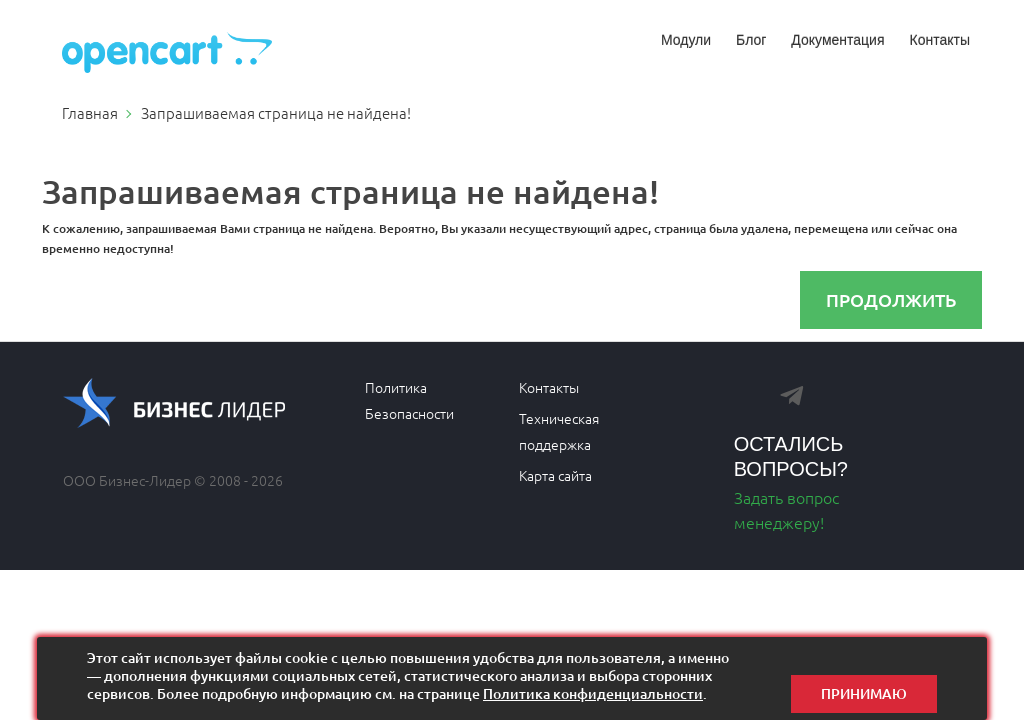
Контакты (940, 40)
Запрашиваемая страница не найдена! (276, 112)
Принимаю (864, 678)
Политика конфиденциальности (593, 693)
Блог (751, 40)
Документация (837, 40)
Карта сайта (555, 475)
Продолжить (891, 299)
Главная (90, 112)
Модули (686, 40)
